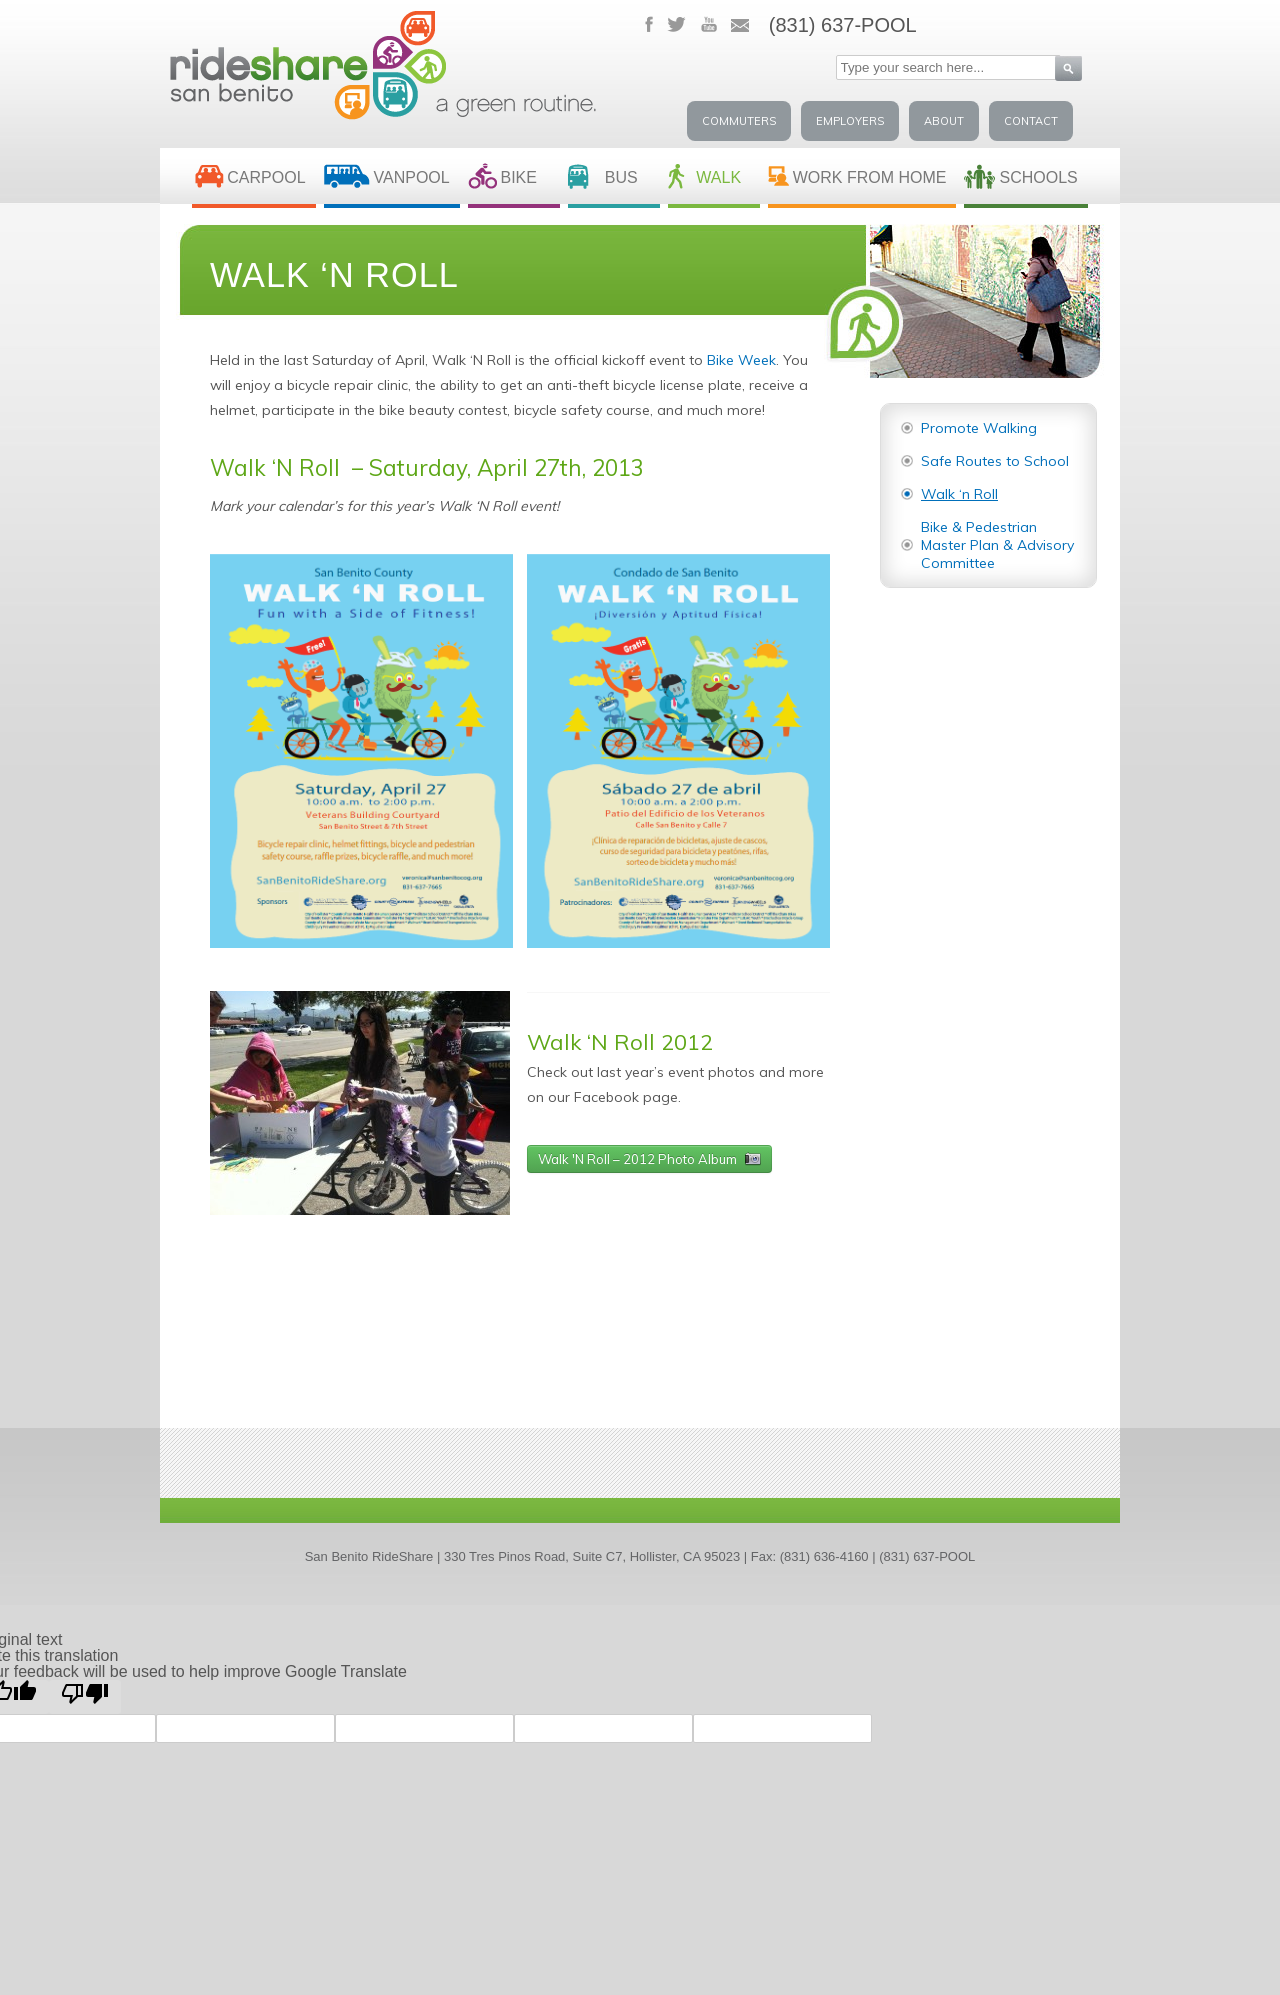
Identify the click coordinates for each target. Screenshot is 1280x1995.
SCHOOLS (1038, 177)
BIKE (518, 177)
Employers (850, 121)
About (944, 121)
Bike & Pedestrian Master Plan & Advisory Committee (997, 545)
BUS (621, 177)
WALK (718, 177)
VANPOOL (412, 177)
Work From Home (870, 177)
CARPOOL (266, 177)
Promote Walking (979, 428)
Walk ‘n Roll (959, 494)
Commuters (739, 121)
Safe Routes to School (995, 461)
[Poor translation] (85, 1697)
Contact (1031, 121)
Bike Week (741, 360)
